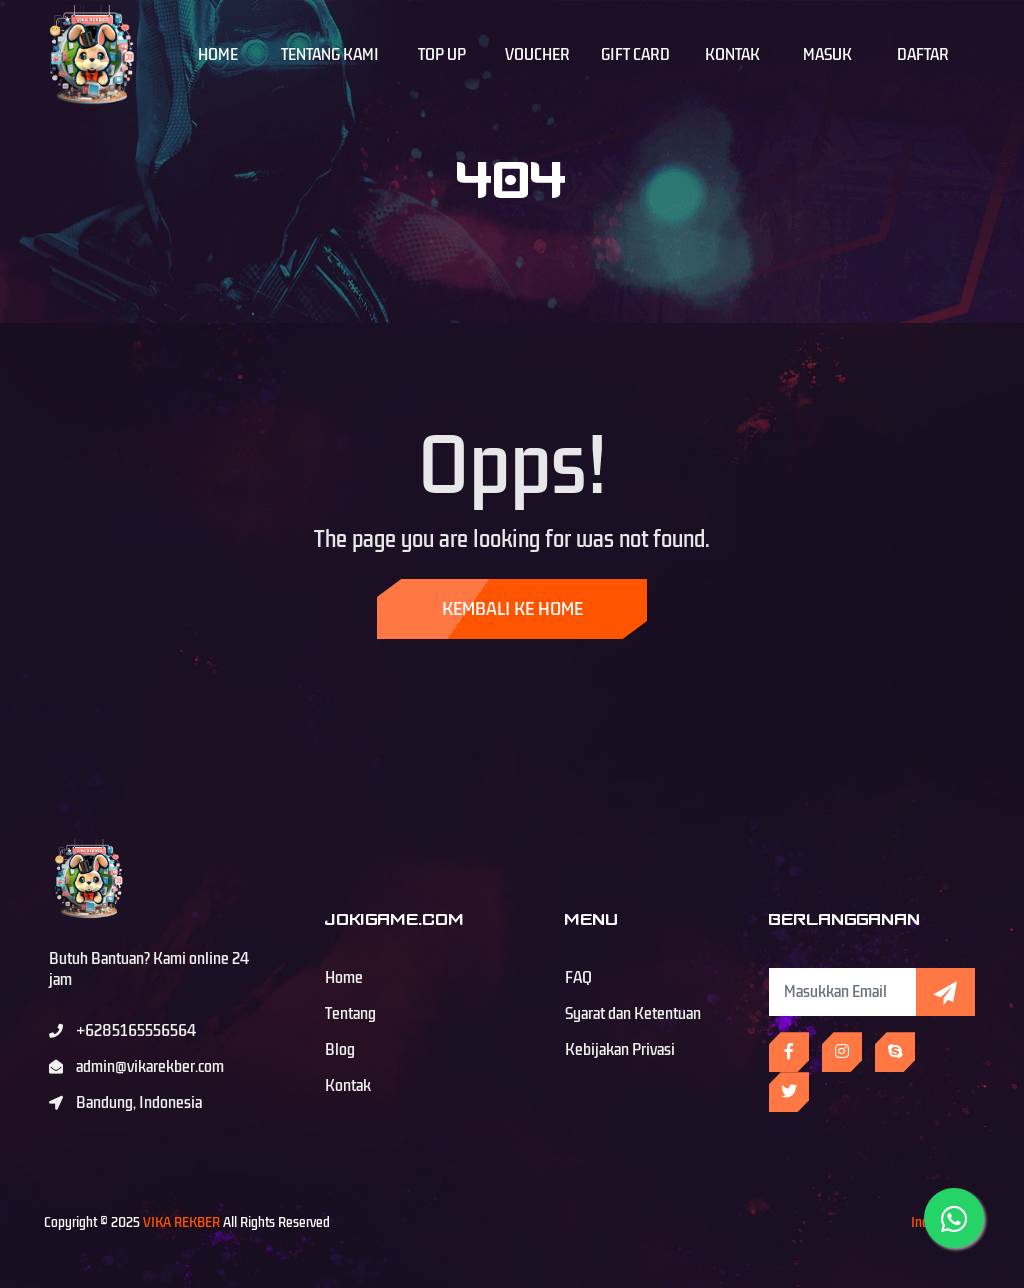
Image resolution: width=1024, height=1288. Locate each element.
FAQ (578, 978)
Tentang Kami (330, 55)
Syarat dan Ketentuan (633, 1014)
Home (218, 55)
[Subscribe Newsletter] (842, 992)
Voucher (537, 55)
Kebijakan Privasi (620, 1050)
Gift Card (635, 55)
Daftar (923, 55)
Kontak (732, 55)
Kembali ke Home (512, 609)
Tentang (350, 1014)
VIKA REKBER (181, 1222)
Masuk (827, 55)
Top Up (442, 55)
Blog (340, 1050)
